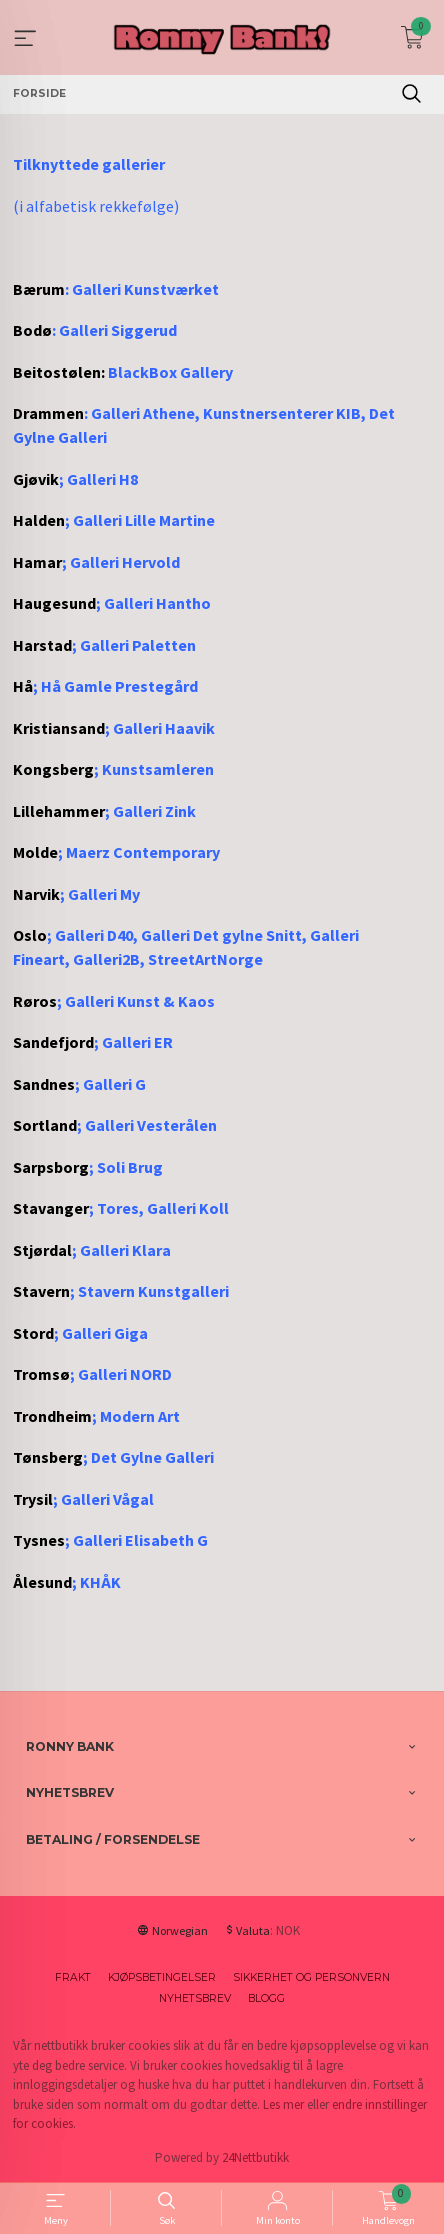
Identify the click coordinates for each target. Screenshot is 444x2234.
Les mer (283, 2104)
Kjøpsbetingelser (162, 1977)
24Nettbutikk (255, 2157)
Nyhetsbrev (195, 1998)
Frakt (73, 1977)
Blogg (266, 1998)
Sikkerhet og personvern (311, 1977)
